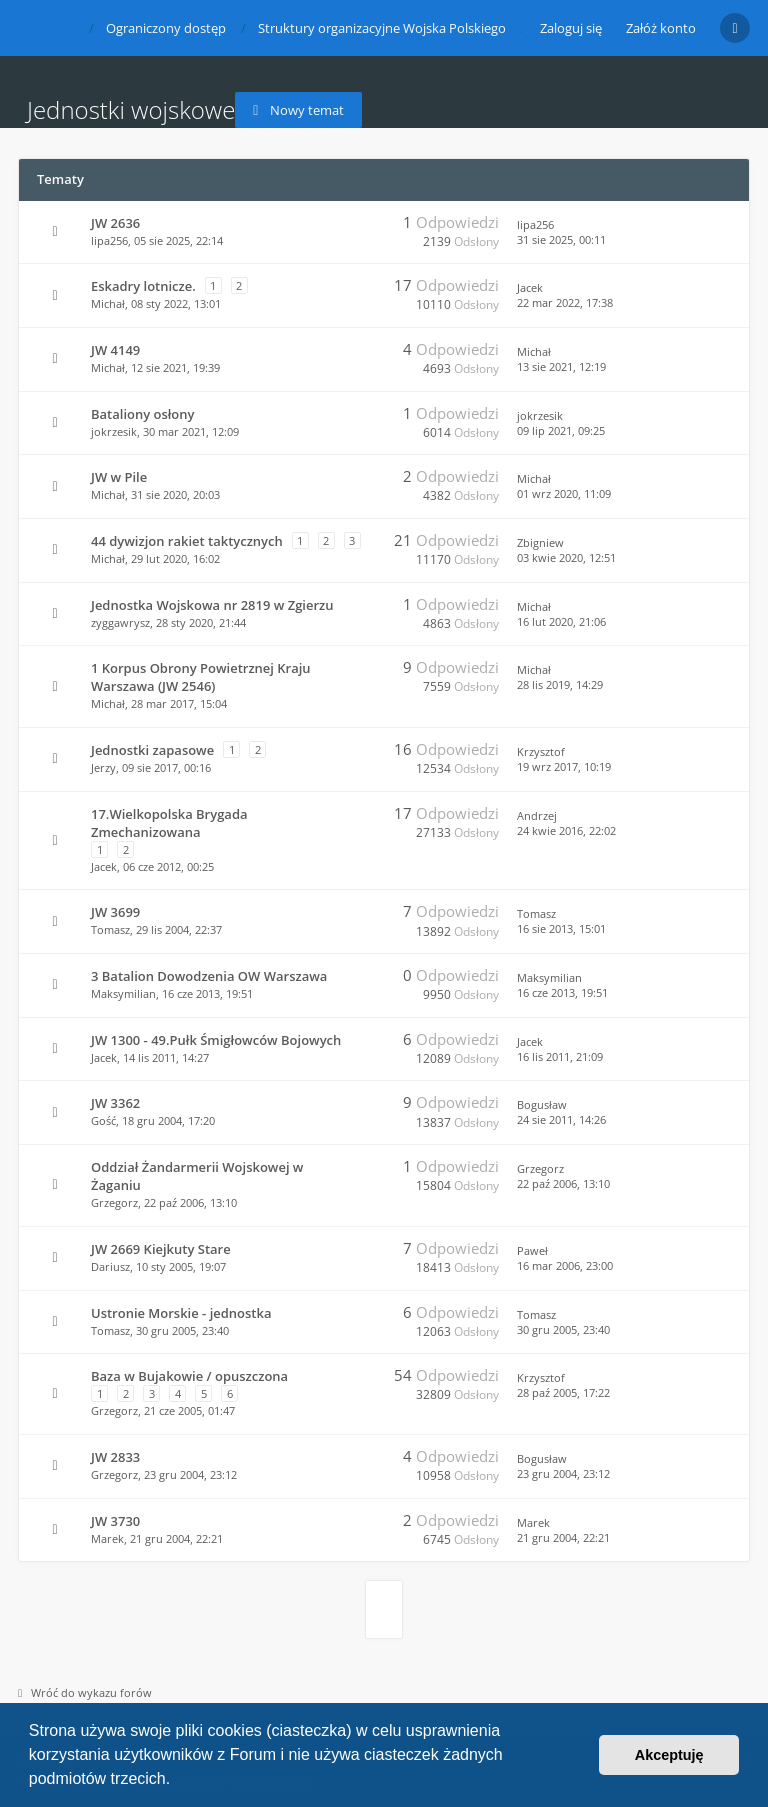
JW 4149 (115, 350)
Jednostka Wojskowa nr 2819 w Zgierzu (212, 605)
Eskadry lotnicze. (143, 286)
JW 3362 (115, 1103)
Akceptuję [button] (669, 1755)
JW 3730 (115, 1521)
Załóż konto (661, 28)
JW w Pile (119, 477)
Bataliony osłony (142, 414)
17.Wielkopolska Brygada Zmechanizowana (169, 823)
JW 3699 (115, 912)
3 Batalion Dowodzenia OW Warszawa (209, 976)
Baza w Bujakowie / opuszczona (189, 1376)
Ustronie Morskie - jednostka (181, 1313)
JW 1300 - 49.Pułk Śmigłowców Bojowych (216, 1040)
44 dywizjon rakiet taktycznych (187, 541)
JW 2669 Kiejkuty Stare (161, 1249)
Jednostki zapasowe (152, 750)
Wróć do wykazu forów (85, 1692)
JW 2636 (115, 223)
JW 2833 (115, 1457)
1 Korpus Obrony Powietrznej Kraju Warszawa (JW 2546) (201, 677)
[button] (178, 1781)
